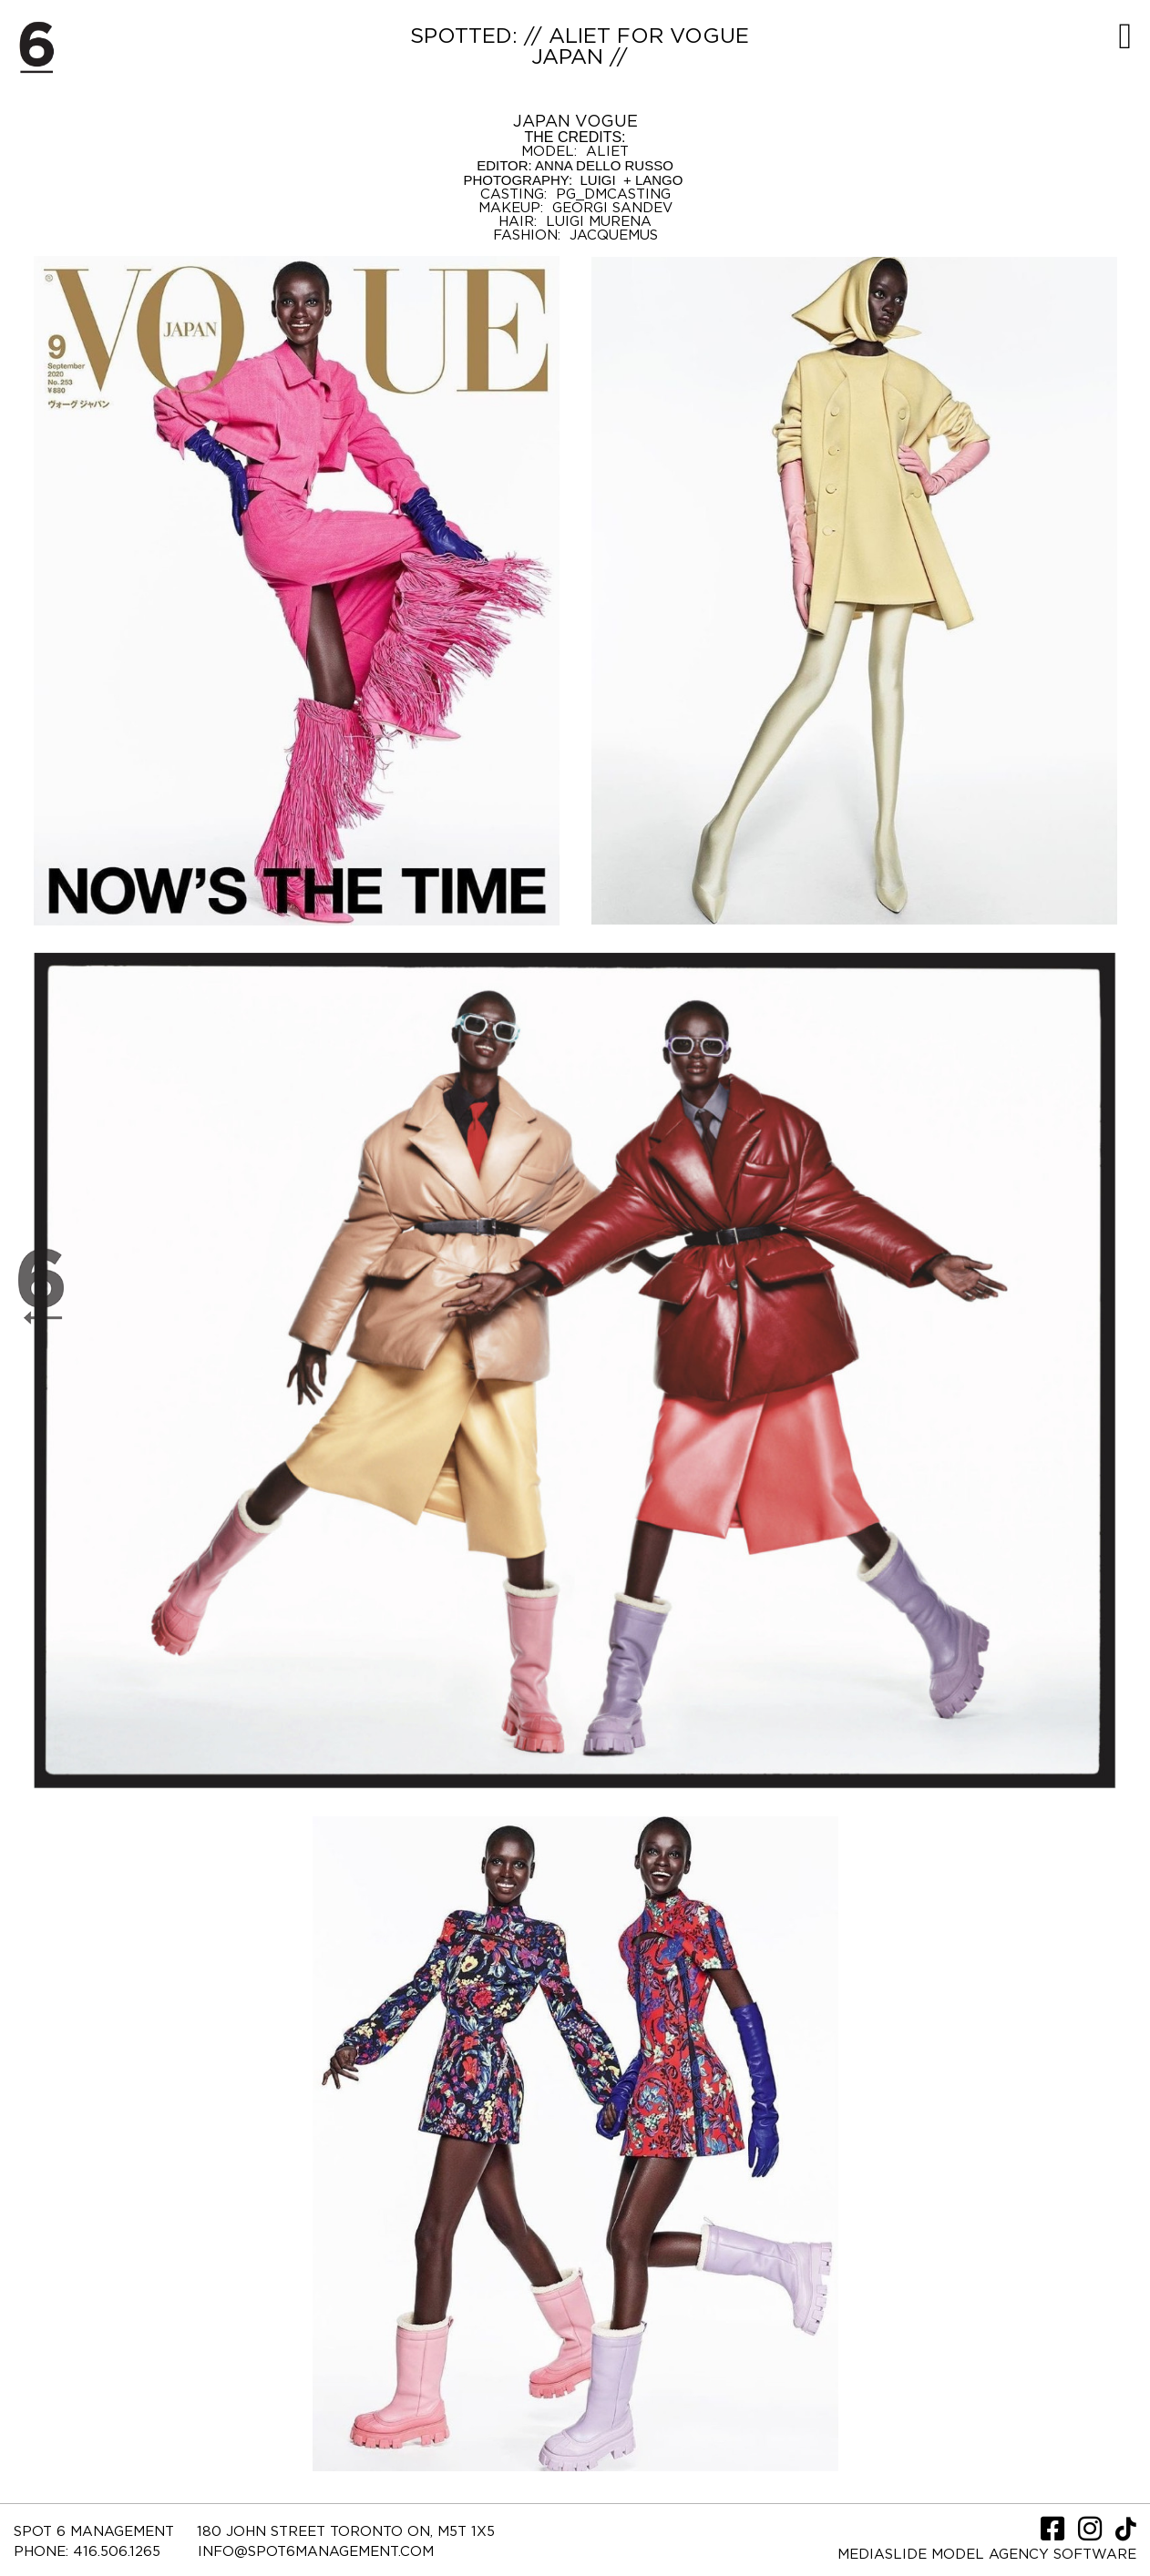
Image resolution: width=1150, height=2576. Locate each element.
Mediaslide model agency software (986, 2554)
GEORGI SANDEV (612, 208)
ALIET (607, 151)
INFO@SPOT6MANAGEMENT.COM (316, 2552)
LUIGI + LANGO (629, 180)
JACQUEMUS (614, 235)
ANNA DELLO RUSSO (604, 165)
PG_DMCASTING (613, 194)
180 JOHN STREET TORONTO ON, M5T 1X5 (346, 2532)
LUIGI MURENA (599, 222)
